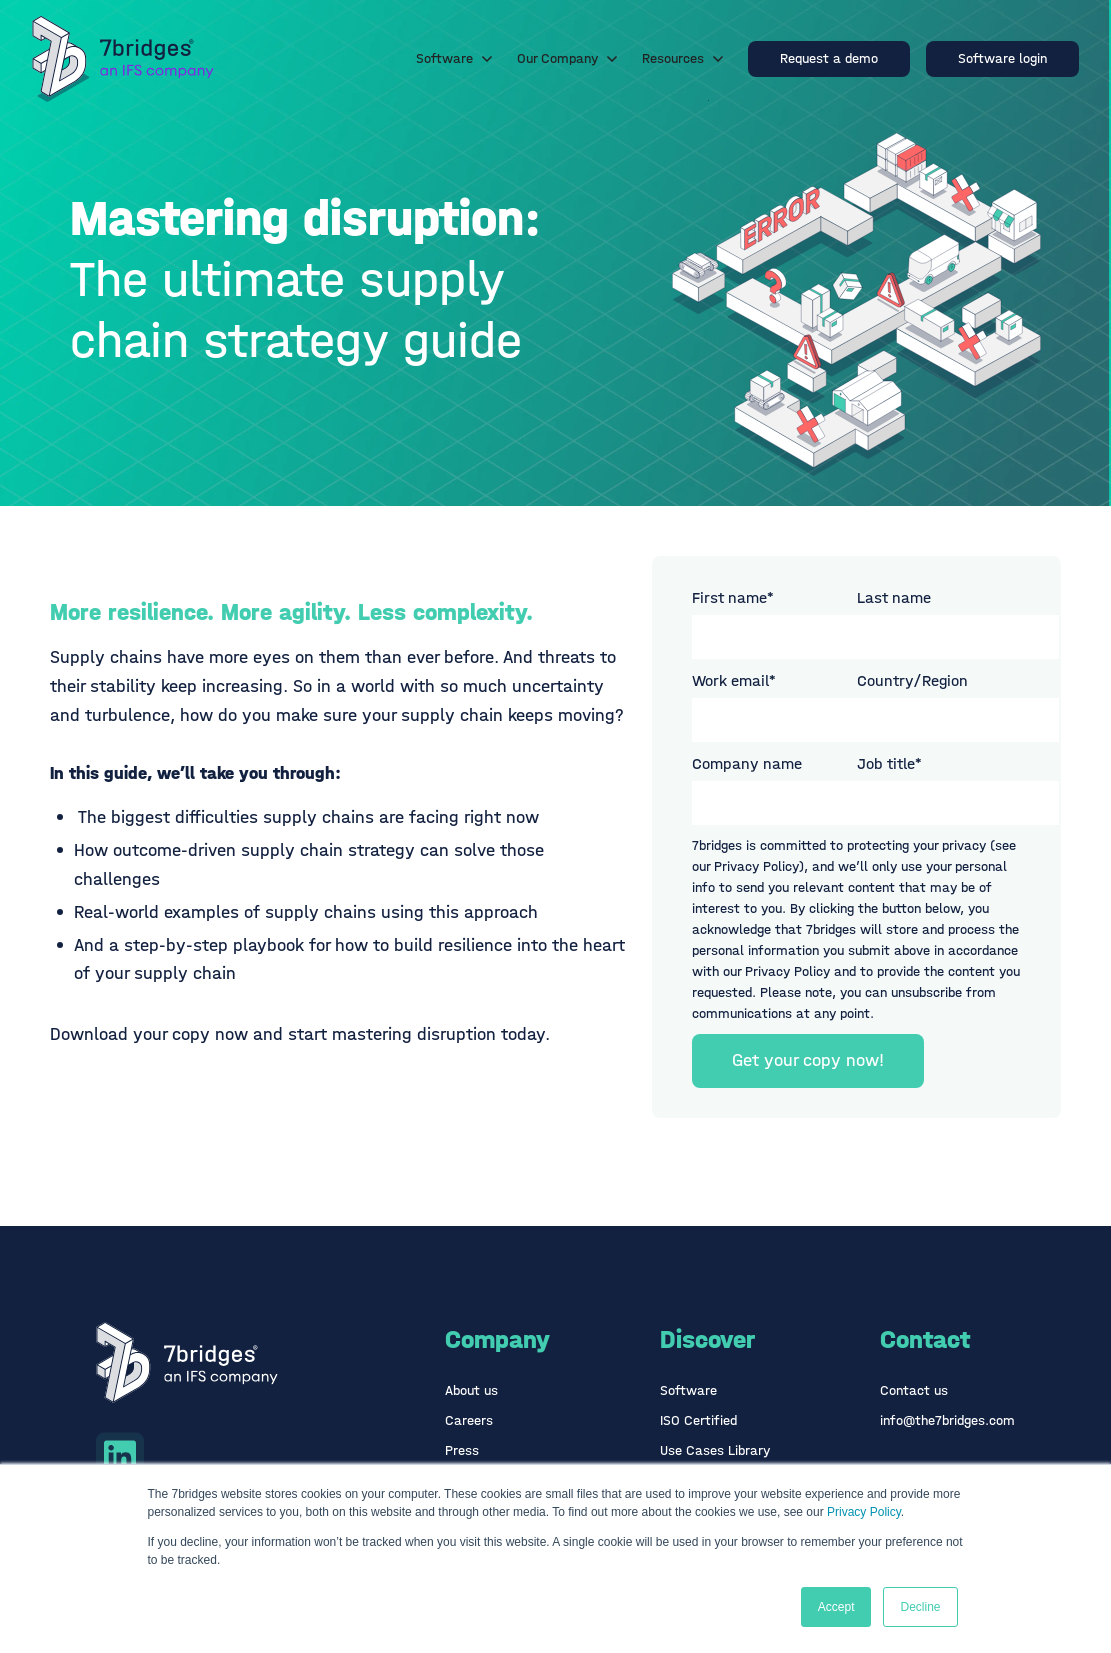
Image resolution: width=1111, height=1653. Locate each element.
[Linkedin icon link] (120, 1456)
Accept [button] (836, 1607)
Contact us (914, 1390)
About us (471, 1390)
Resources (683, 58)
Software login (1002, 58)
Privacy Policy (864, 1512)
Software (454, 58)
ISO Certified (698, 1420)
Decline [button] (920, 1607)
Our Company (567, 58)
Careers (469, 1420)
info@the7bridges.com (947, 1420)
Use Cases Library (715, 1450)
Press (462, 1450)
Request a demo (829, 58)
